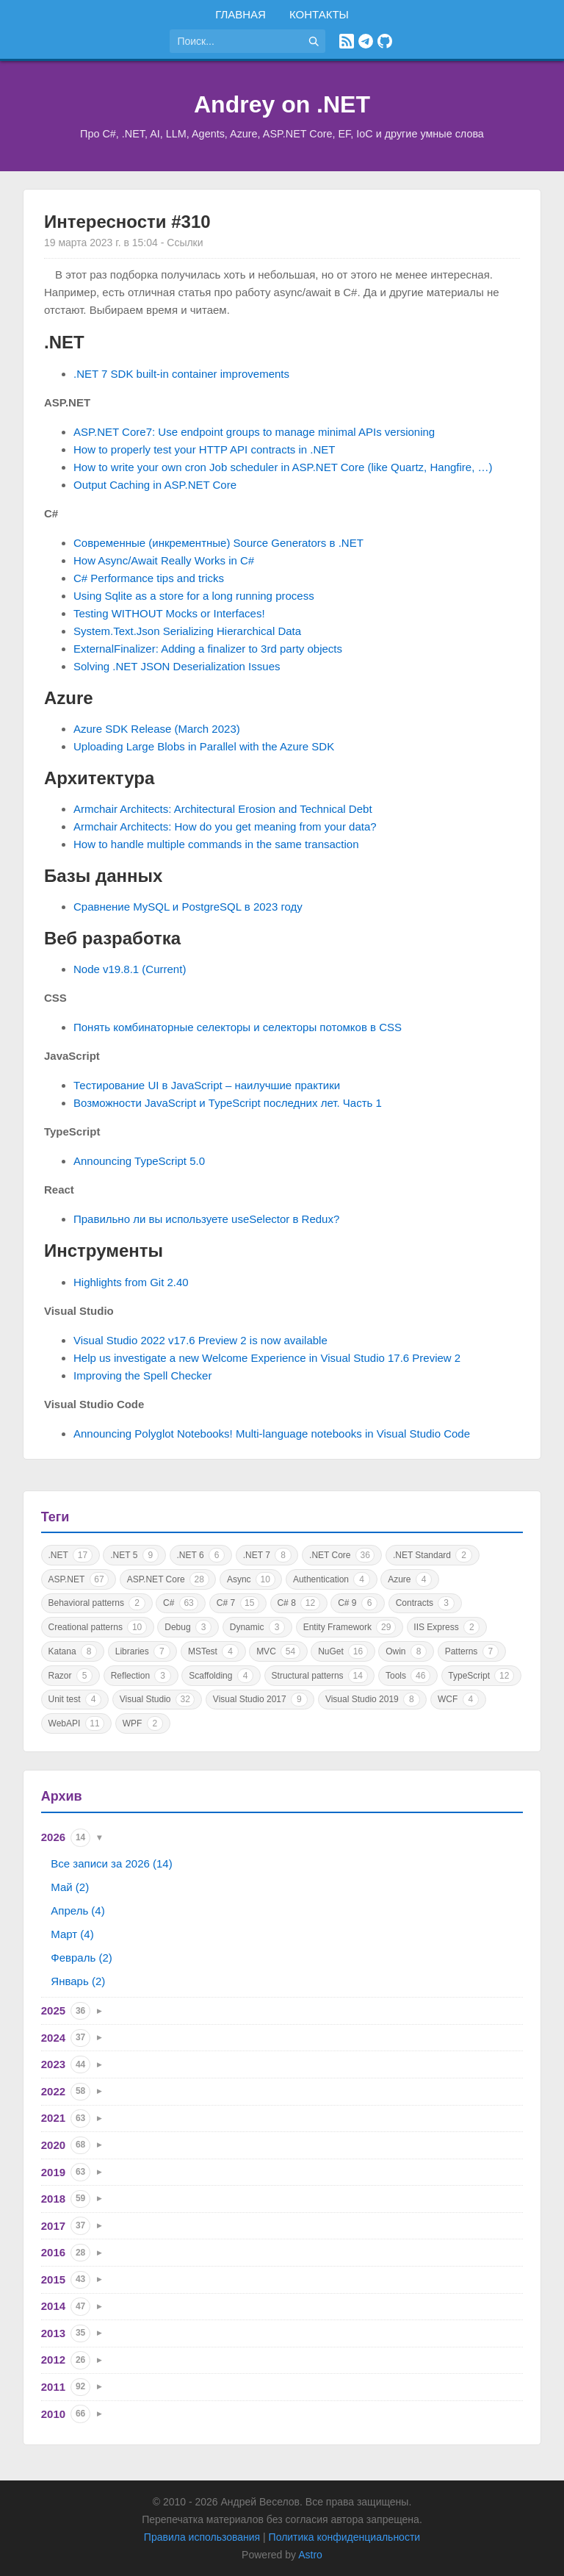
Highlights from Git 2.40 (131, 1282)
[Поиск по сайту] (236, 41)
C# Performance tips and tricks (148, 578)
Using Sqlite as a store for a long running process (193, 595)
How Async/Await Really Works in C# (163, 560)
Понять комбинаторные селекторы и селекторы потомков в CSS (237, 1027)
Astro (310, 2555)
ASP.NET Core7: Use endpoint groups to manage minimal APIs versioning (254, 432)
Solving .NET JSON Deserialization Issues (177, 666)
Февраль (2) (81, 1957)
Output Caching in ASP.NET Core (154, 484)
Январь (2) (78, 1981)
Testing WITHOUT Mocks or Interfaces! (169, 613)
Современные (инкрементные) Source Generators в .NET (218, 543)
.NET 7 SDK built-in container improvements (181, 373)
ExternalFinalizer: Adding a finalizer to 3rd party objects (207, 648)
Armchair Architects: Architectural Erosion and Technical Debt (222, 809)
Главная (240, 14)
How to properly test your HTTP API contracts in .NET (204, 449)
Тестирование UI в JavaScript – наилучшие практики (206, 1085)
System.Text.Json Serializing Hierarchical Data (187, 631)
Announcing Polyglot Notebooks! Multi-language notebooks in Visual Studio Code (271, 1433)
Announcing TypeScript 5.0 (139, 1161)
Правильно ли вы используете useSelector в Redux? (206, 1219)
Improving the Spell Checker (142, 1375)
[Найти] (313, 41)
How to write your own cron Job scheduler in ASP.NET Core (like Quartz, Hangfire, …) (283, 467)
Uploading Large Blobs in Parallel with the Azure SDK (203, 746)
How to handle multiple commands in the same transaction (216, 844)
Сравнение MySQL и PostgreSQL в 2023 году (188, 906)
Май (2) (70, 1887)
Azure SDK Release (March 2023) (156, 728)
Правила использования (202, 2537)
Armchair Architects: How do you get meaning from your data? (225, 826)
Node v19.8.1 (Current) (129, 969)
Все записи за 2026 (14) (111, 1863)
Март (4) (72, 1934)
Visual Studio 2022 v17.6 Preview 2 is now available (200, 1340)
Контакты (319, 14)
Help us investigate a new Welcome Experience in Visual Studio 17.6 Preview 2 (266, 1358)
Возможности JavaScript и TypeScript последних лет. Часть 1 (227, 1103)
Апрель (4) (77, 1910)
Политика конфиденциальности (345, 2537)
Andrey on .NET (282, 104)
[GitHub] (384, 41)
